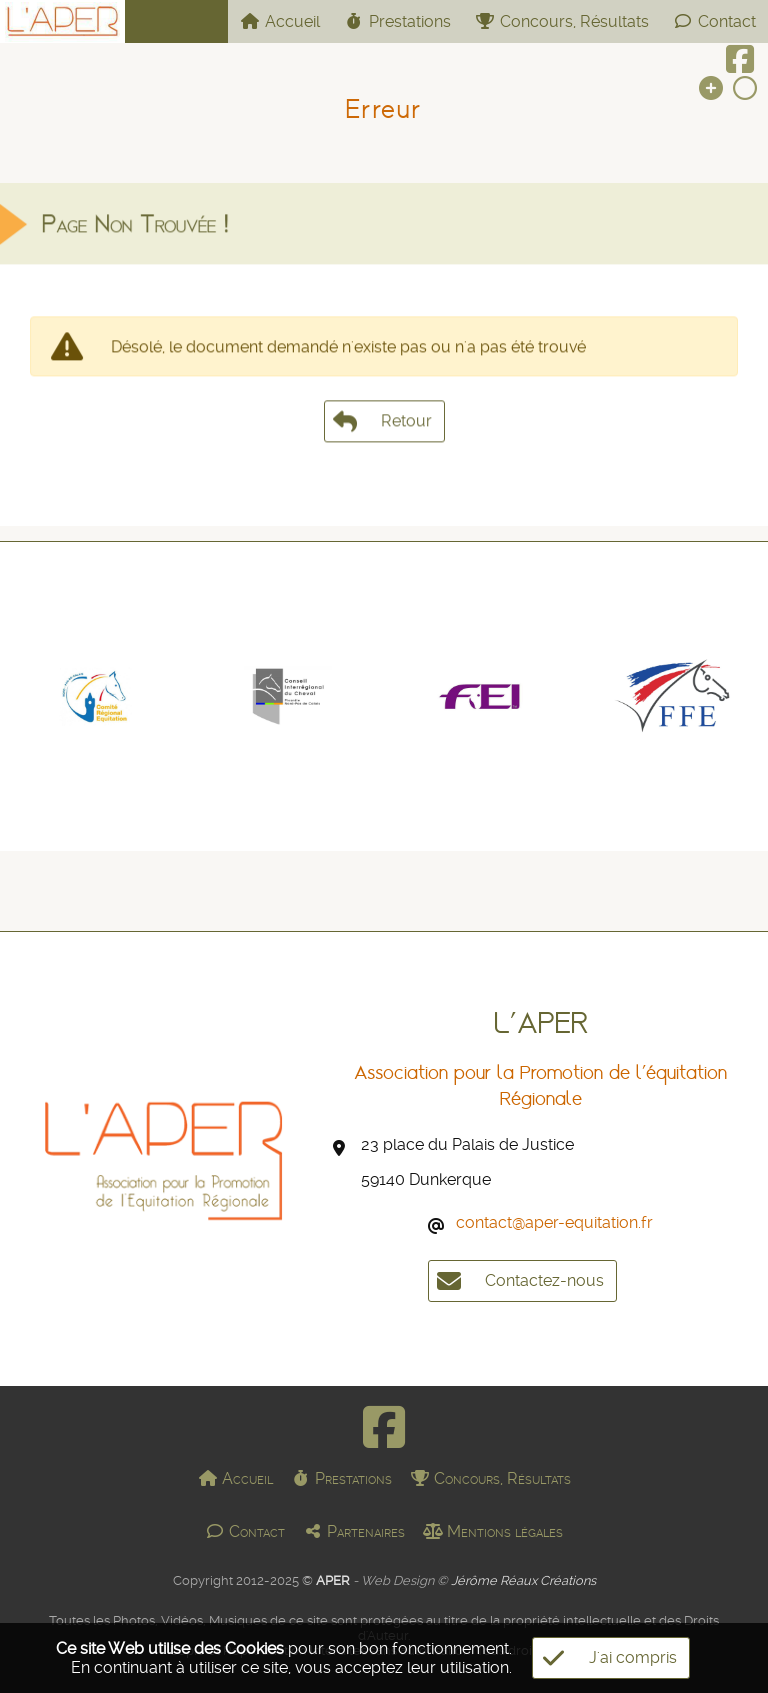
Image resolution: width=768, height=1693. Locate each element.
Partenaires (354, 1531)
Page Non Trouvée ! (135, 235)
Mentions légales (493, 1531)
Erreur (384, 109)
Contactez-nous (516, 1281)
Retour (384, 433)
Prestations (397, 21)
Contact (714, 21)
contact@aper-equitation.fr (554, 1222)
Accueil (280, 21)
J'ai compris (604, 1658)
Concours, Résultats (562, 21)
